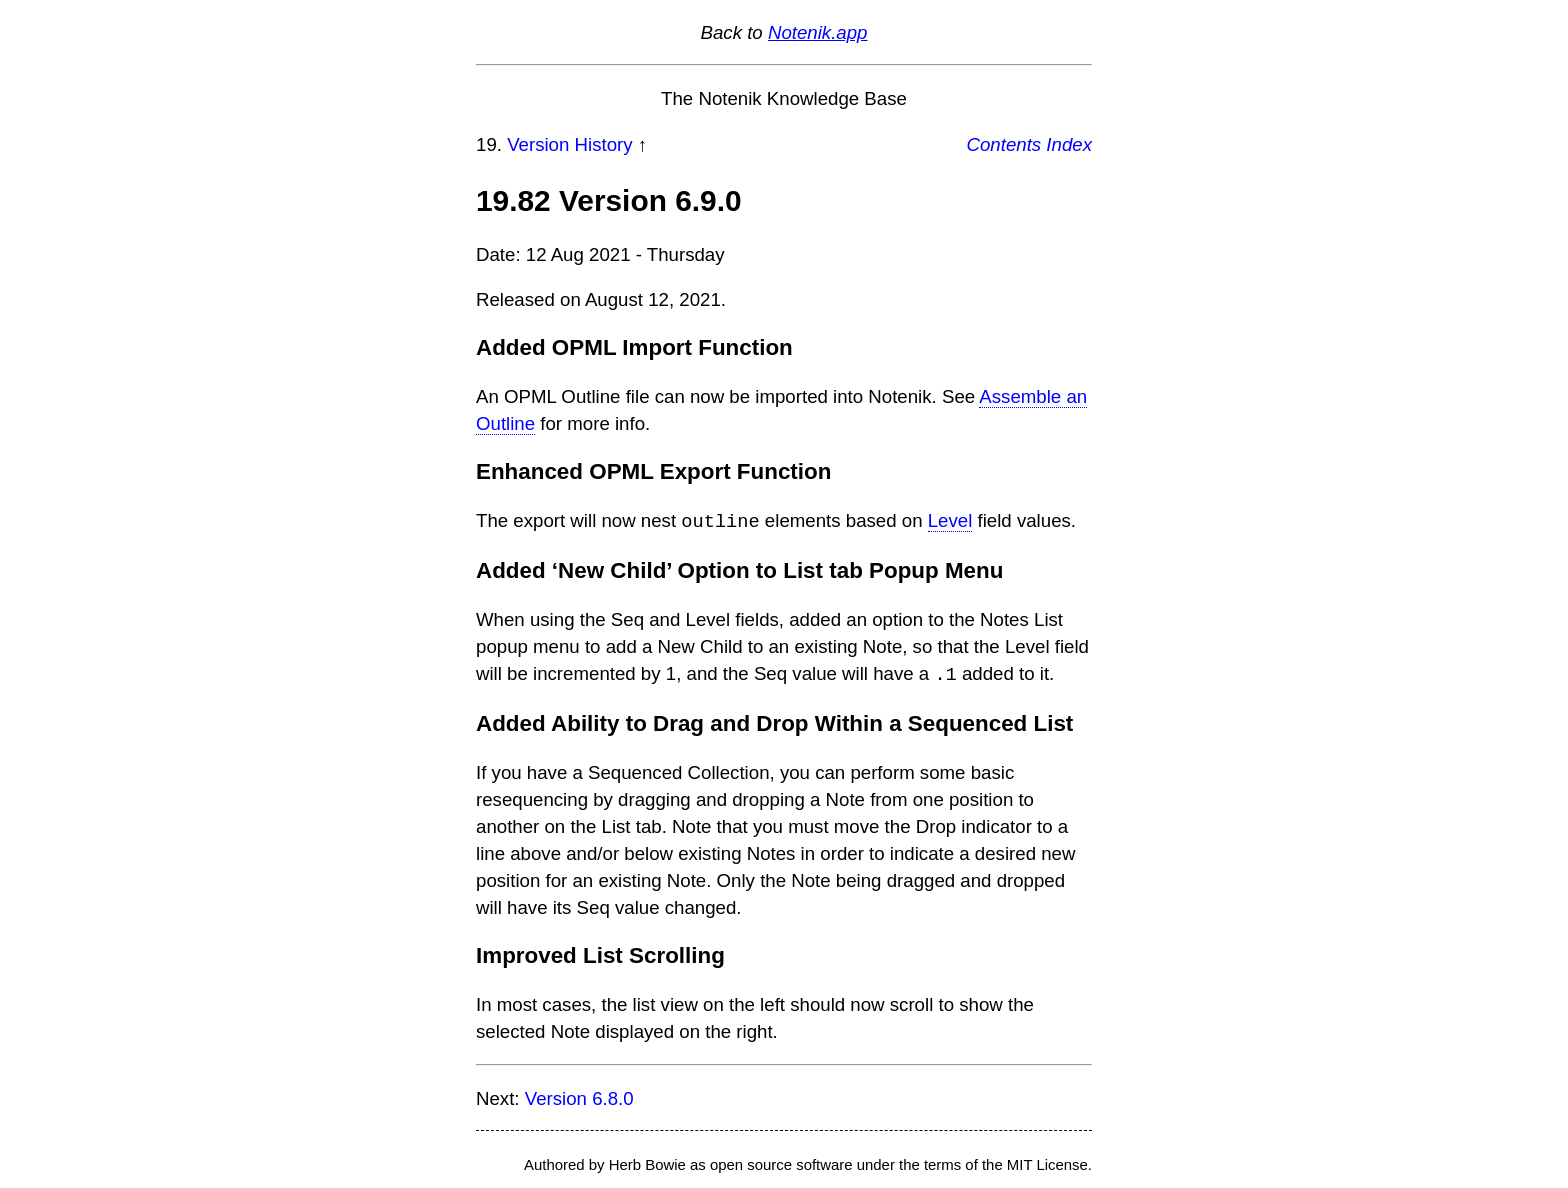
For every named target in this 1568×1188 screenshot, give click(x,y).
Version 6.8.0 (579, 1096)
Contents (1004, 144)
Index (1069, 144)
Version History (569, 144)
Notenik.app (818, 32)
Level (950, 521)
